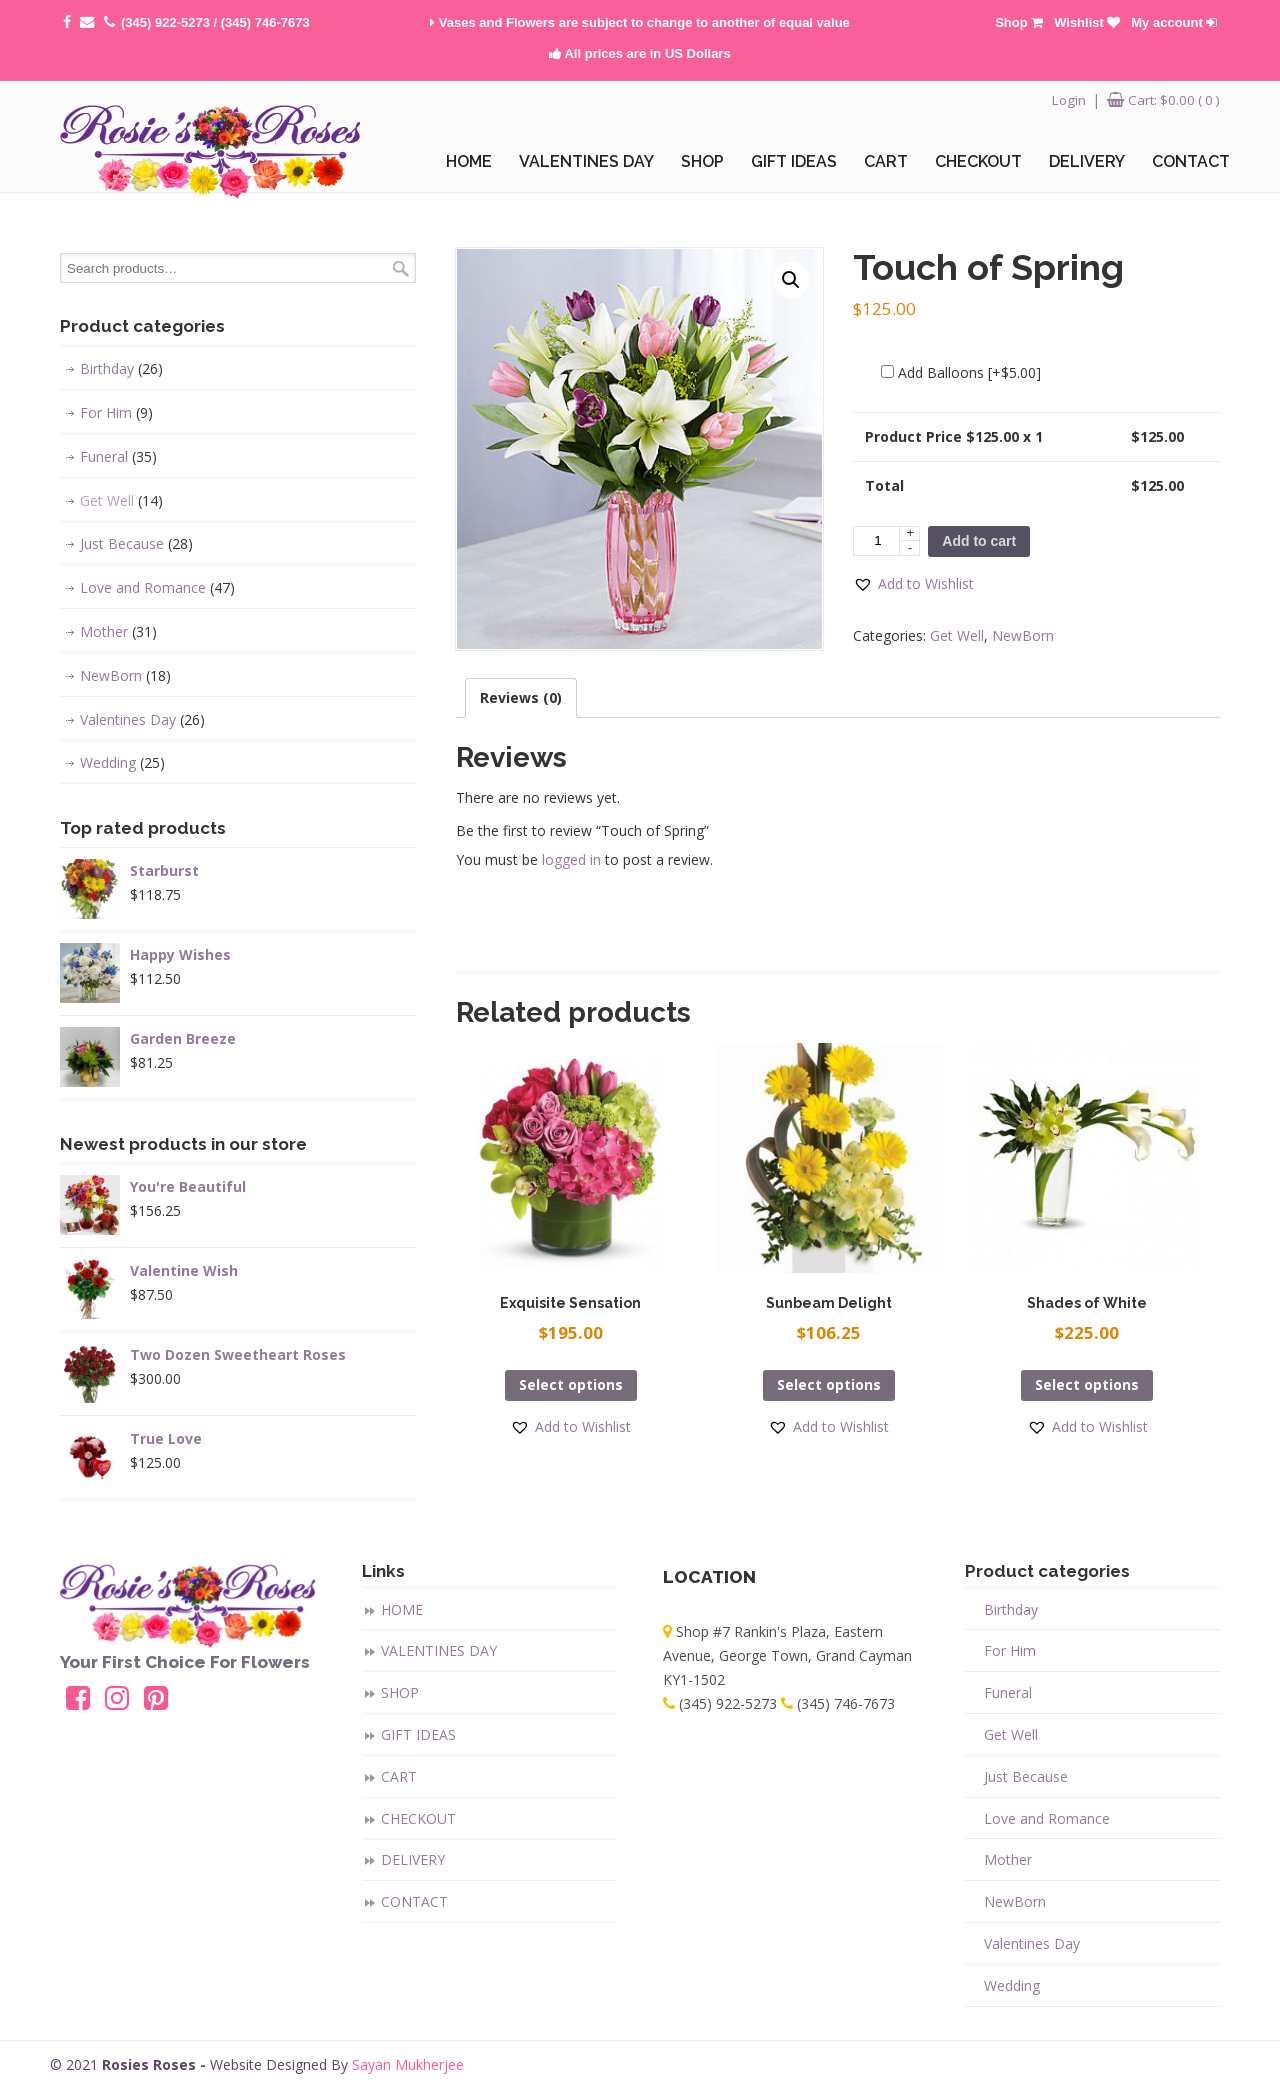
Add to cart (979, 541)
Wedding (122, 763)
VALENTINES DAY (439, 1650)
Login (1069, 100)
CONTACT (414, 1901)
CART (399, 1776)
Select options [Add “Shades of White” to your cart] (1087, 1384)
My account (1174, 22)
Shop (1019, 22)
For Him (116, 413)
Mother (118, 632)
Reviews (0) (521, 697)
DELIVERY (413, 1859)
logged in (571, 859)
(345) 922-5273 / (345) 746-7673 (215, 22)
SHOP (400, 1692)
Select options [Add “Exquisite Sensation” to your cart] (571, 1384)
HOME (402, 1609)
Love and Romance (157, 588)
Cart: (1174, 100)
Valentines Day (142, 720)
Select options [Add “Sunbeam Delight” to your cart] (829, 1384)
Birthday (121, 369)
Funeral (118, 457)
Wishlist (1087, 22)
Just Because (136, 544)
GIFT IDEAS (418, 1734)
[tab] (521, 698)
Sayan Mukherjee (408, 2064)
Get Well (957, 635)
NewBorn (1023, 635)
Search (401, 268)
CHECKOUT (418, 1818)
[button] (913, 584)
